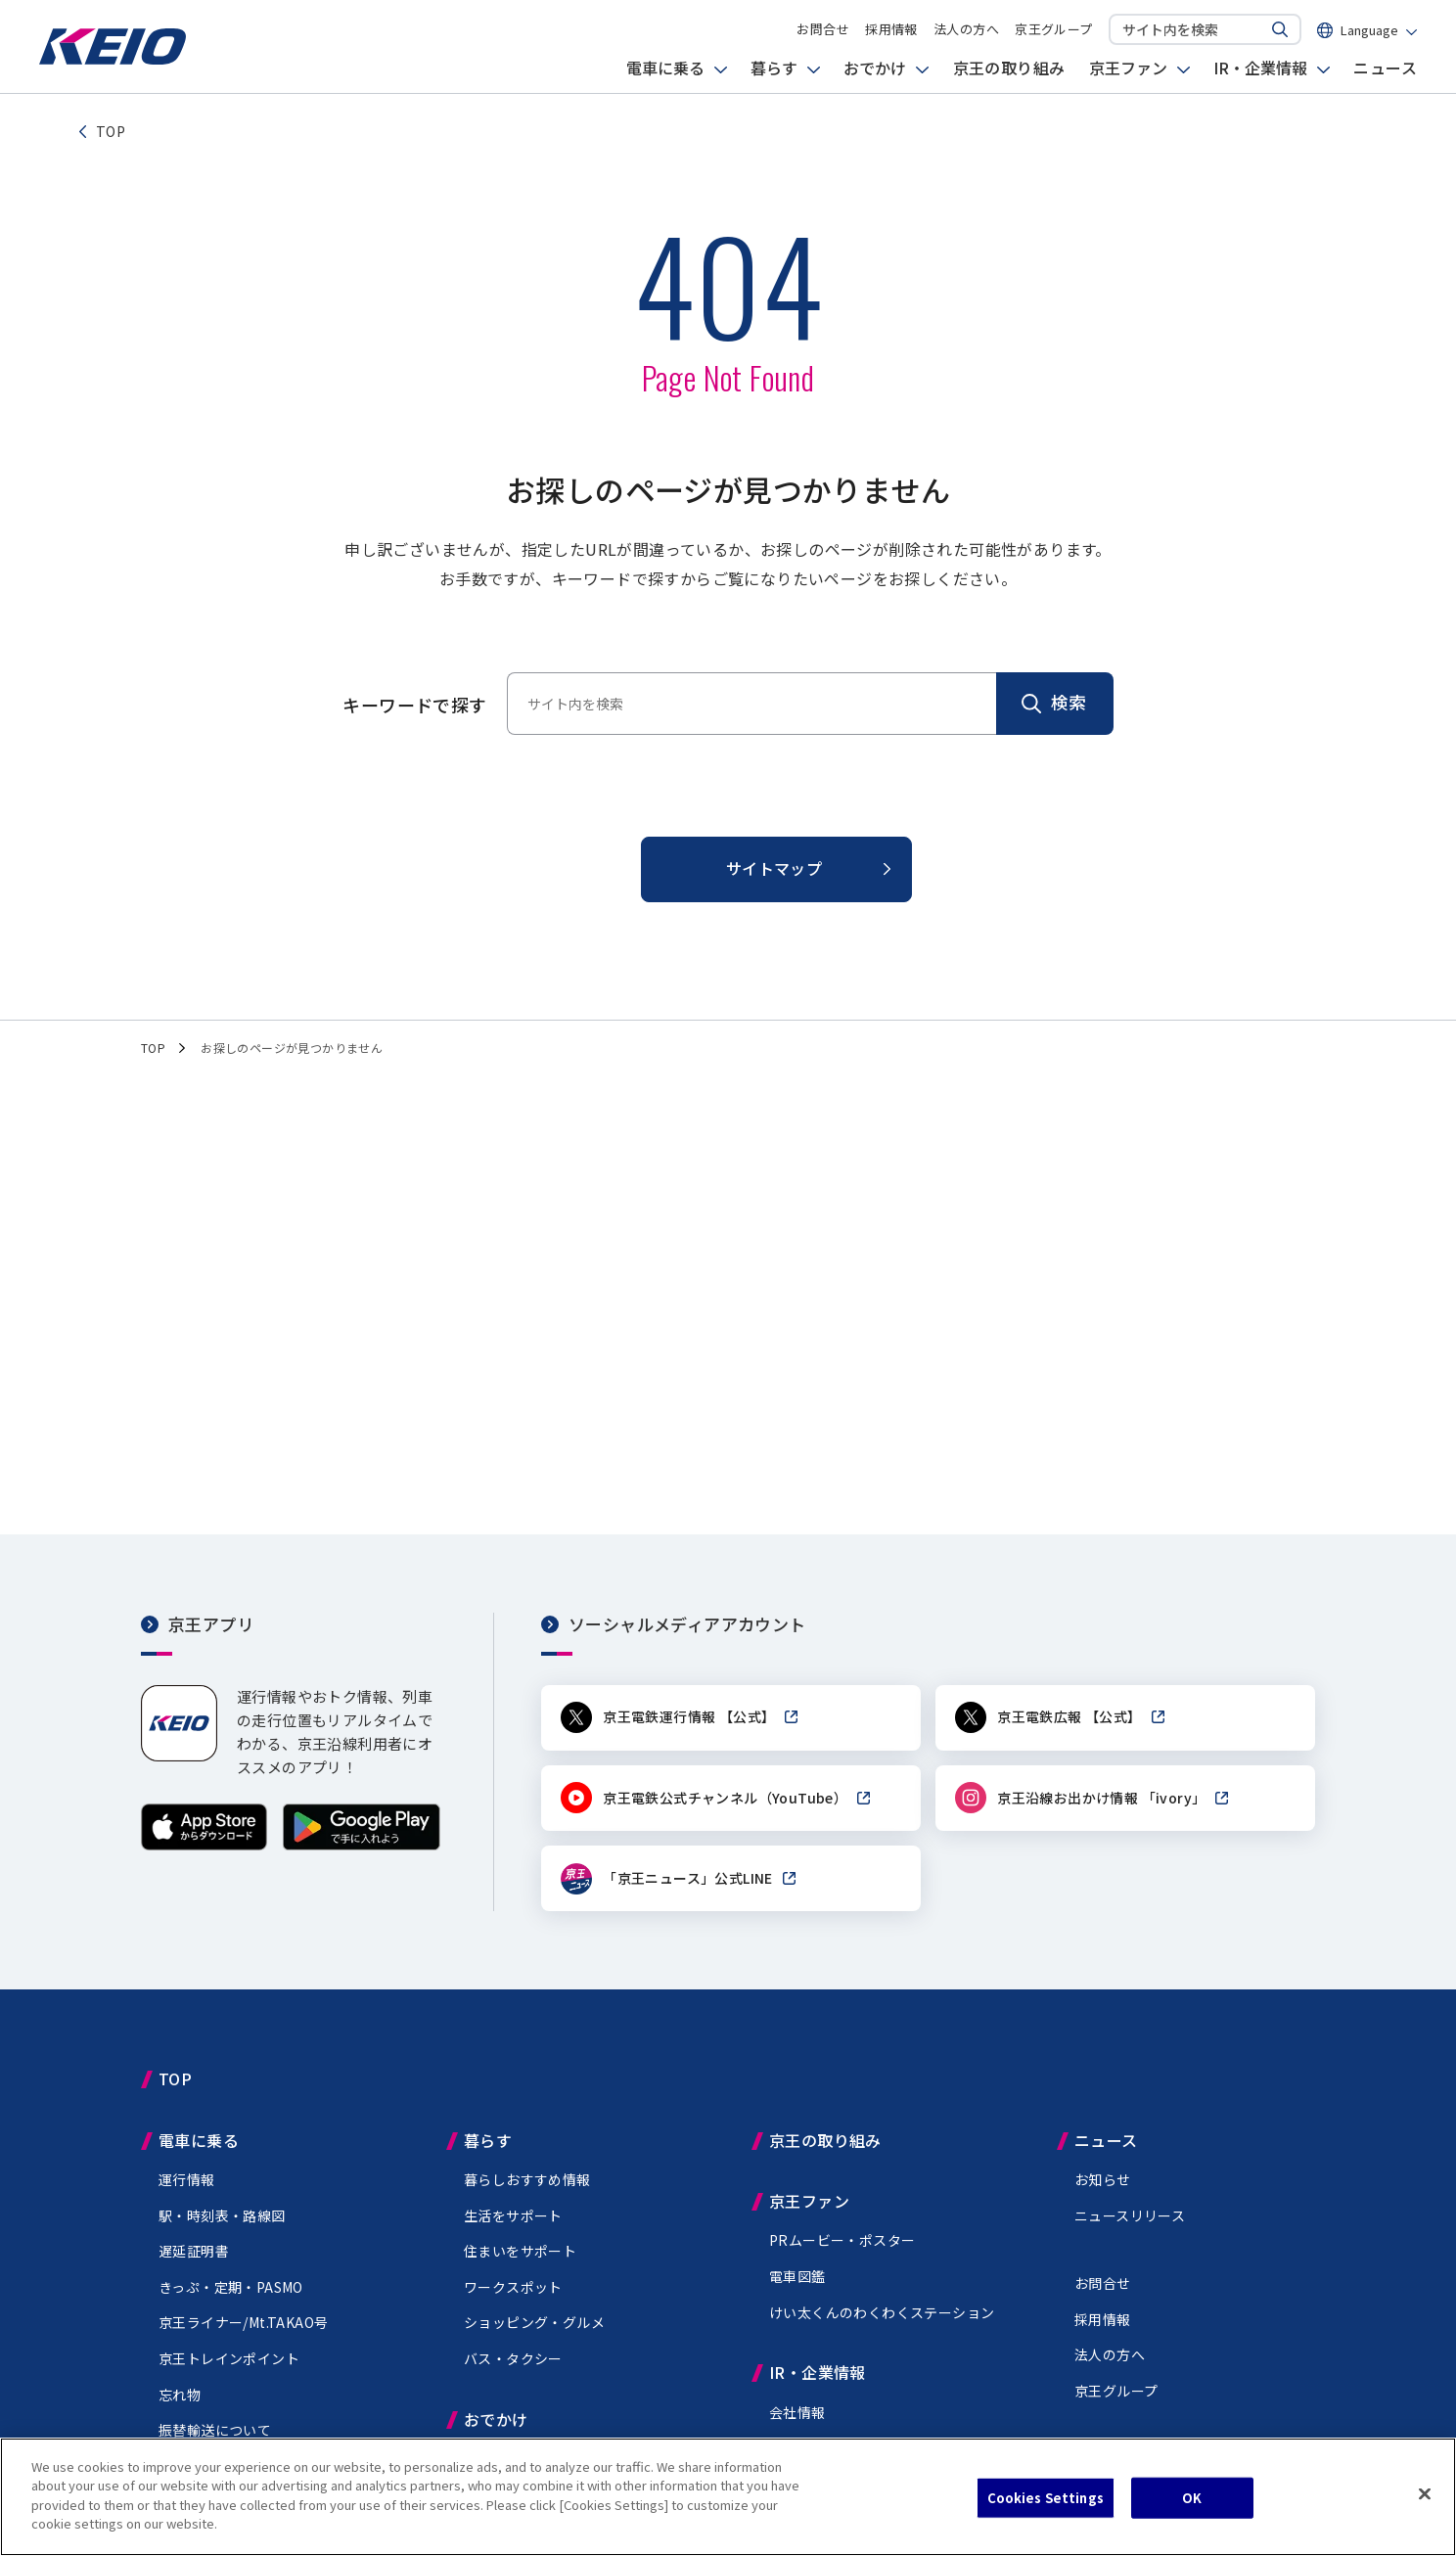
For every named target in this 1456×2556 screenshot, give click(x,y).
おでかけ (874, 73)
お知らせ (1102, 2181)
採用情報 (891, 32)
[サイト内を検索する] (1280, 32)
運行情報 (187, 2181)
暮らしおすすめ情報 (527, 2181)
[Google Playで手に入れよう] (361, 1844)
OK (1192, 2499)
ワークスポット (513, 2289)
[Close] (1424, 2496)
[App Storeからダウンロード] (204, 1844)
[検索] (1055, 703)
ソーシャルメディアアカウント (687, 1624)
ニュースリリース (1129, 2217)
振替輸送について (215, 2432)
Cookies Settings (1045, 2499)
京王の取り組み (1009, 73)
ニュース (1385, 73)
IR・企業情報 (1260, 73)
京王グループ (1053, 32)
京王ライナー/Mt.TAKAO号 (243, 2325)
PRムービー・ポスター (842, 2243)
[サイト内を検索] (1186, 31)
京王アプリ (210, 1624)
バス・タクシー (513, 2360)
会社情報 (797, 2414)
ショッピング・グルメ (534, 2325)
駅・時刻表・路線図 (222, 2217)
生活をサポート (513, 2217)
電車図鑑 (797, 2278)
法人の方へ (966, 32)
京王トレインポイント (229, 2360)
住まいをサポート (520, 2252)
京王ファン (1128, 73)
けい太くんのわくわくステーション (881, 2314)
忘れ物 (180, 2396)
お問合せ (822, 32)
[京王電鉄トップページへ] (112, 63)
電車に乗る (665, 73)
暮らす (774, 73)
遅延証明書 (194, 2252)
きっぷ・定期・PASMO (231, 2289)
